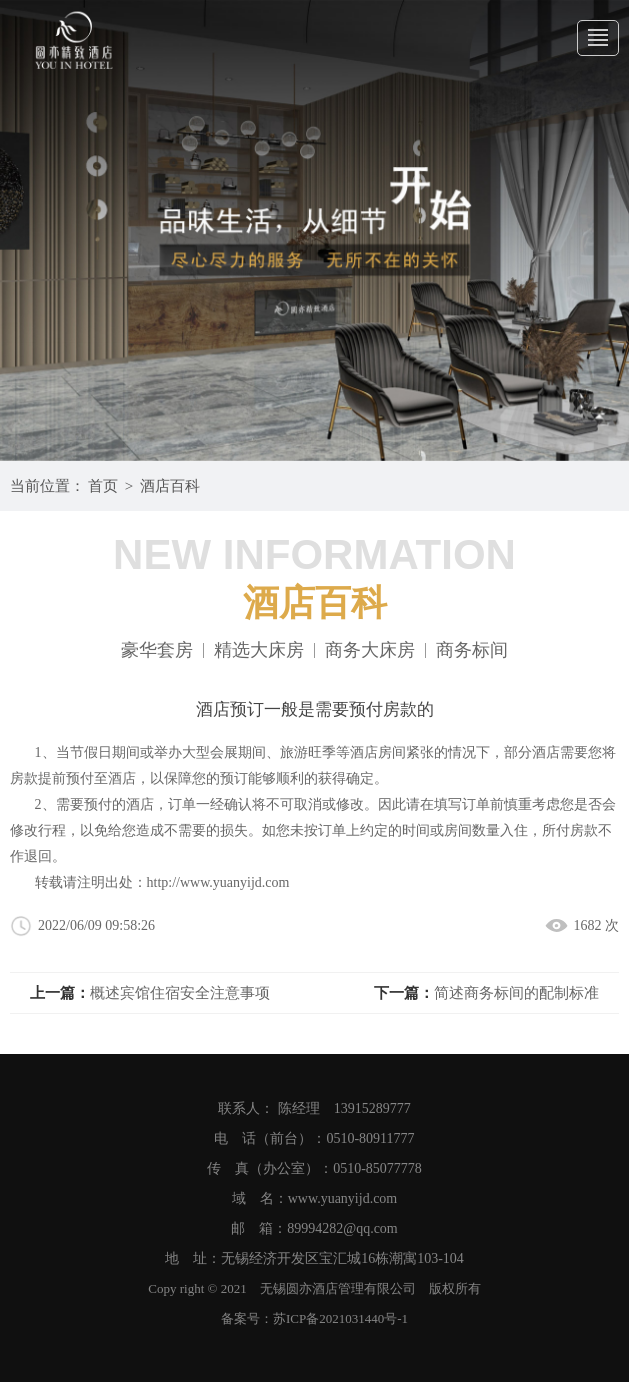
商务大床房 (370, 650)
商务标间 (472, 650)
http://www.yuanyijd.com (218, 882)
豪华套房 (157, 650)
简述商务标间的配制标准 (516, 993)
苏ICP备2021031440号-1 (340, 1318)
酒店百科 (170, 486)
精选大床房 (259, 650)
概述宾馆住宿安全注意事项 (180, 993)
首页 (103, 486)
